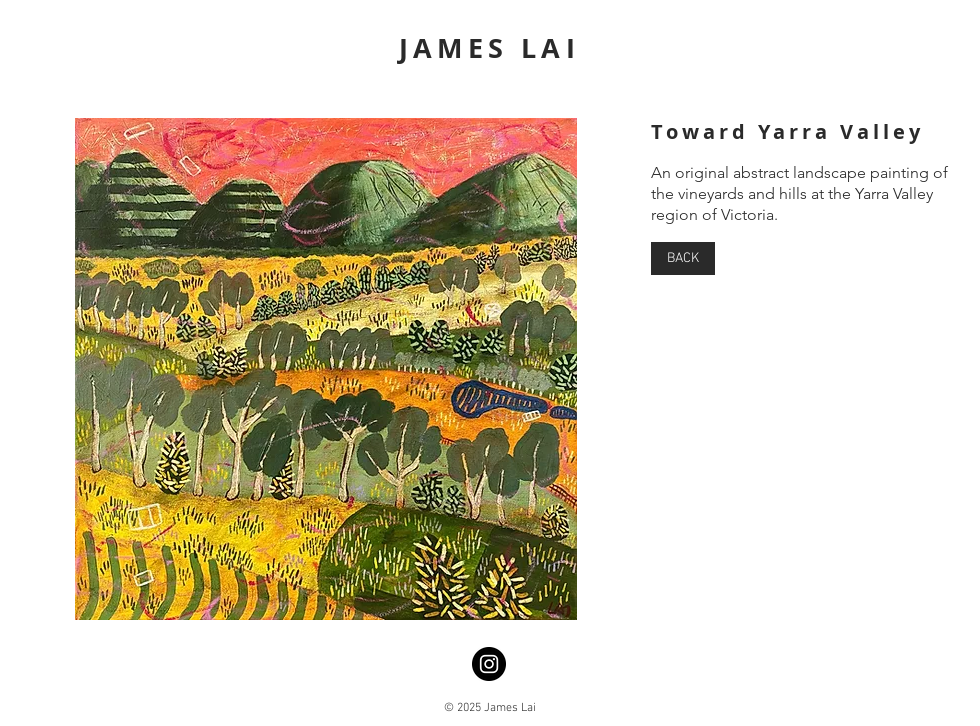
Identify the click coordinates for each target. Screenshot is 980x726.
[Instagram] (489, 664)
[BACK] (683, 258)
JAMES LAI (490, 47)
